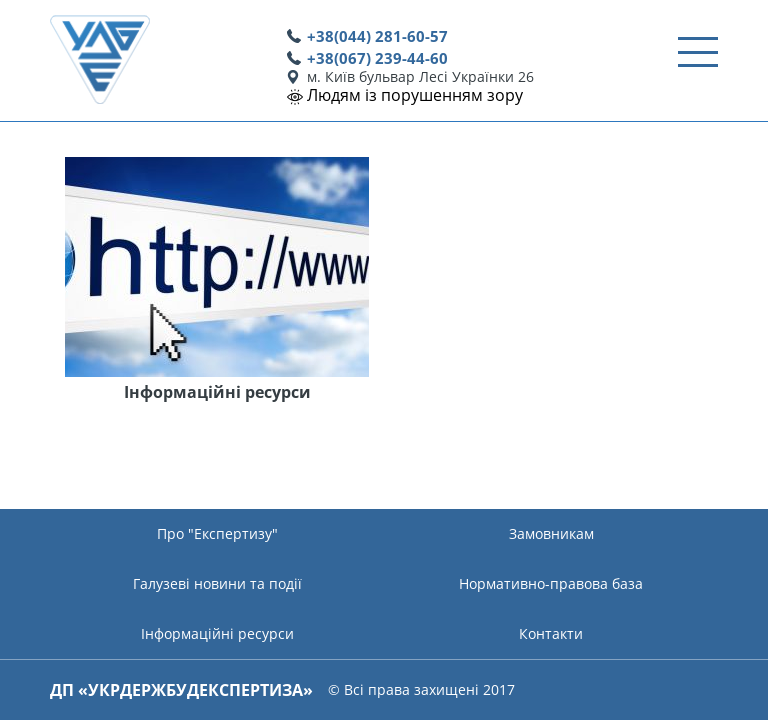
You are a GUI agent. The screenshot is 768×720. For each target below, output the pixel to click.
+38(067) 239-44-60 (377, 58)
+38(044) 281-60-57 (377, 36)
